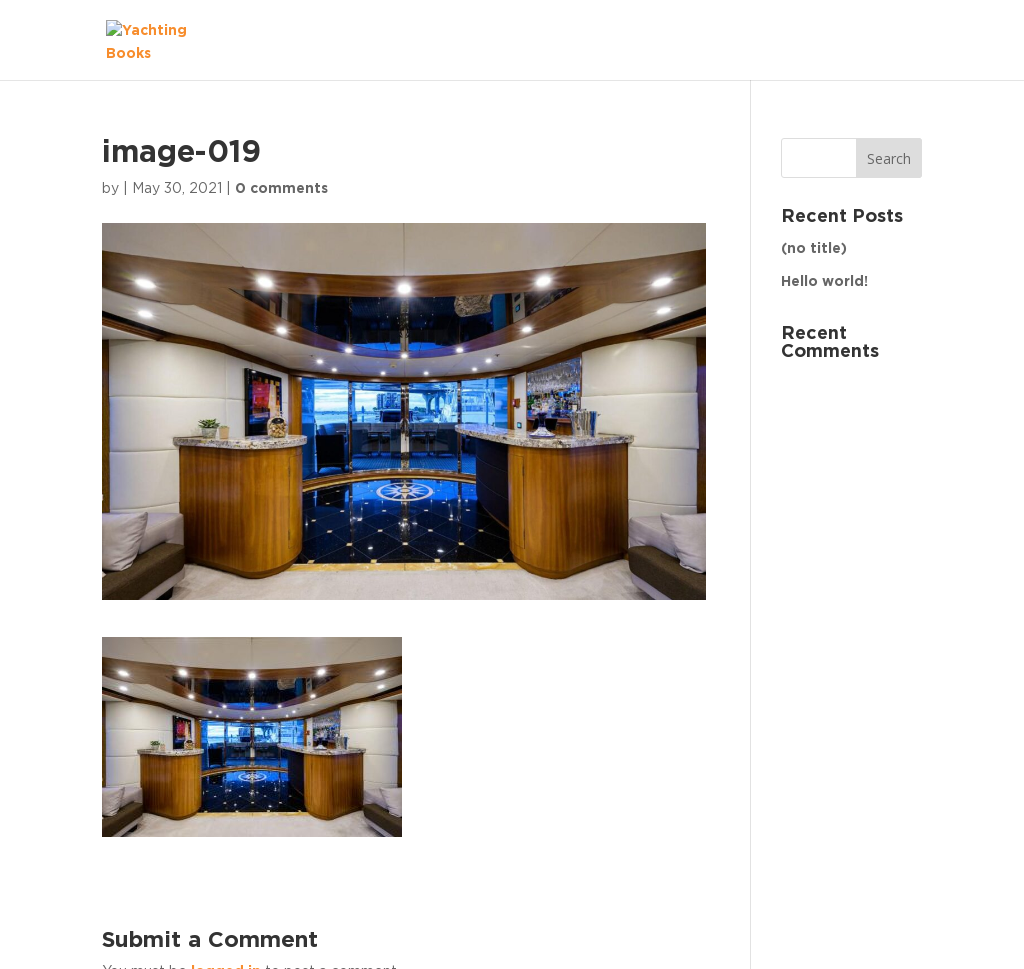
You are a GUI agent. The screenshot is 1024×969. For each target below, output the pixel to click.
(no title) (814, 249)
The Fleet (867, 40)
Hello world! (824, 282)
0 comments (281, 189)
